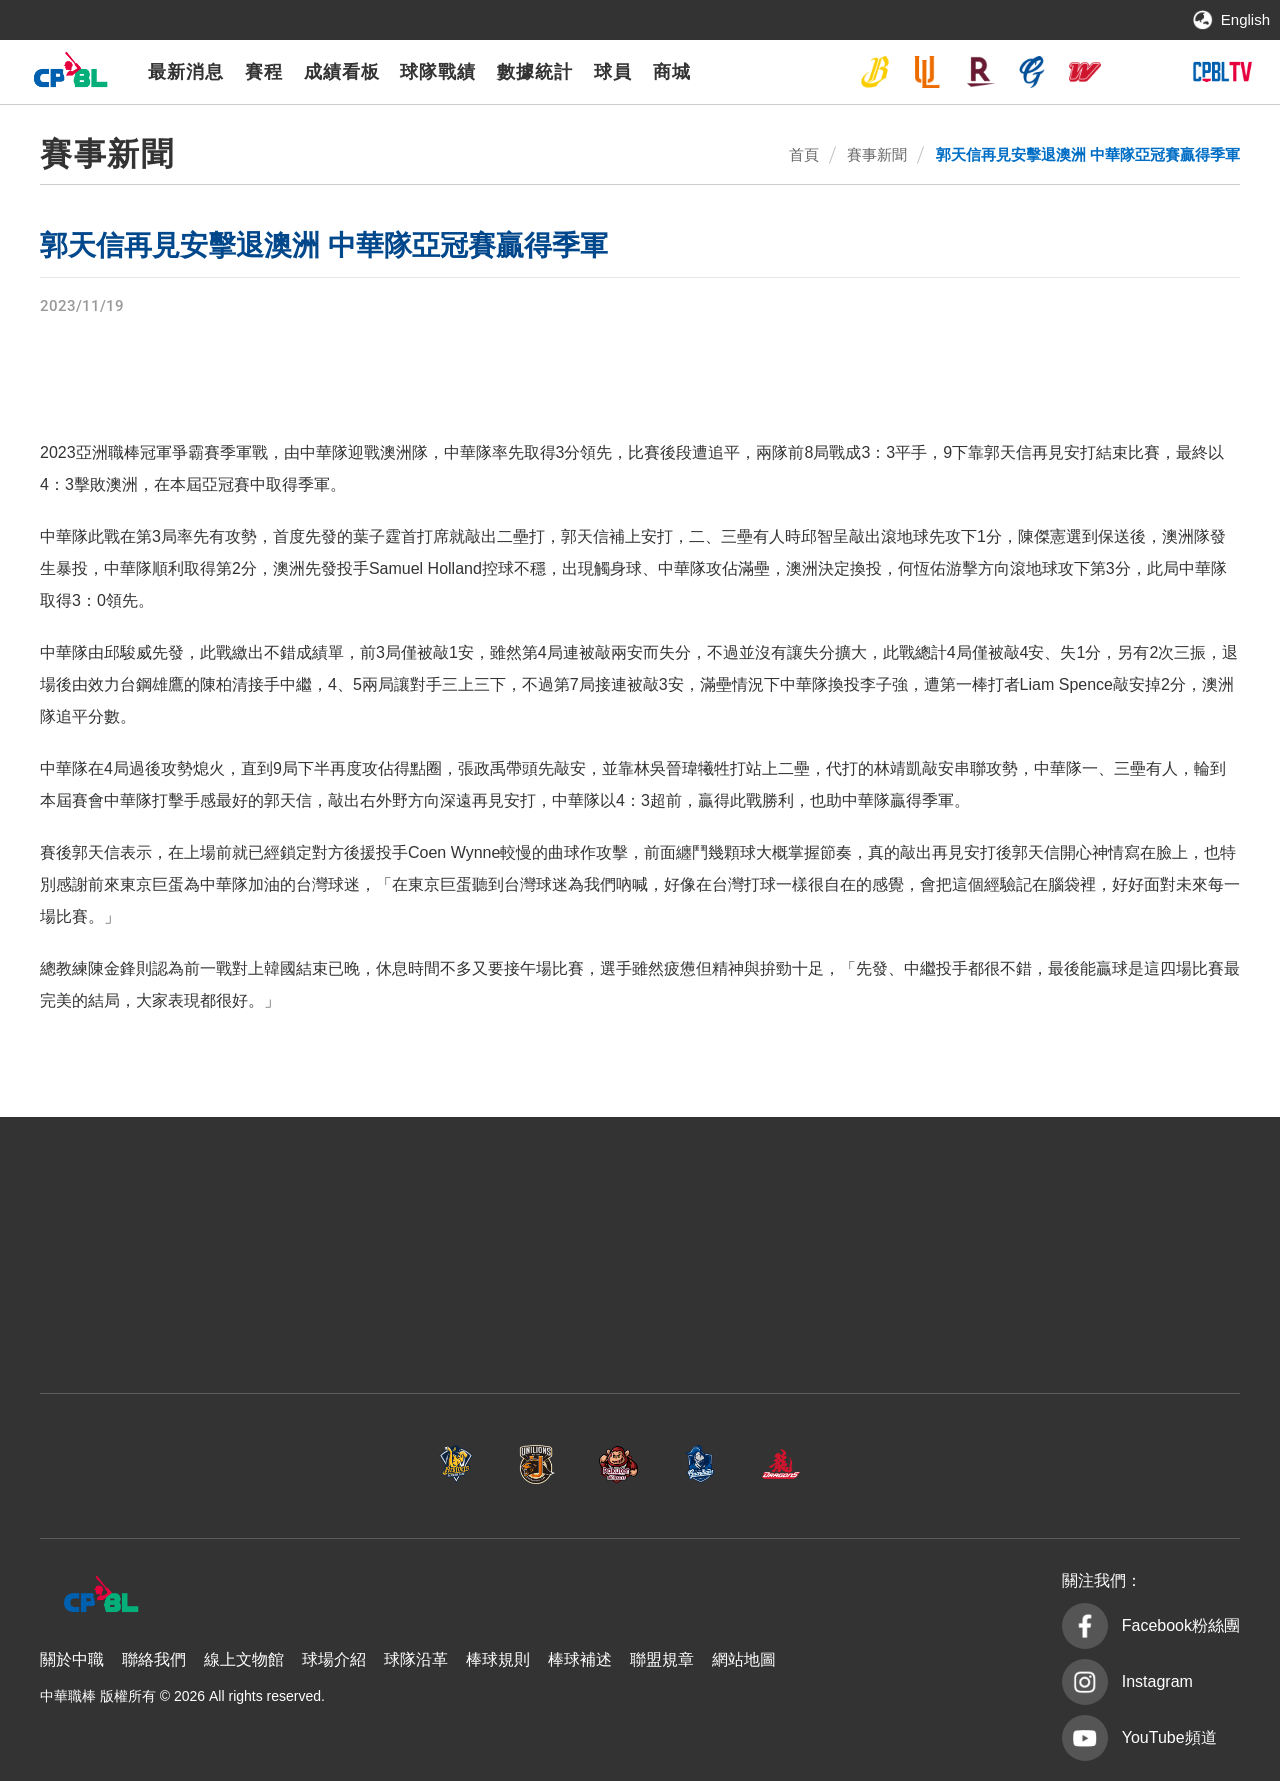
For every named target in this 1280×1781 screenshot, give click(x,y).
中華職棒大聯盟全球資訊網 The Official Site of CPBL (70, 74)
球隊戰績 (438, 72)
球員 (613, 72)
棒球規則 (498, 1659)
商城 (672, 72)
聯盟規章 (662, 1659)
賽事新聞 (877, 154)
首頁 (804, 154)
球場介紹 (334, 1659)
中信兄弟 (875, 72)
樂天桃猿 (980, 72)
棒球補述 (580, 1659)
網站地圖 (744, 1659)
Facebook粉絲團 (1181, 1625)
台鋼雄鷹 (1137, 72)
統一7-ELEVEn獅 (927, 72)
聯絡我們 (154, 1659)
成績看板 (342, 72)
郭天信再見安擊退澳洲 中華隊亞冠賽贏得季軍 (1088, 154)
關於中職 (72, 1659)
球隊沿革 (416, 1659)
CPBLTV (1222, 72)
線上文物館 (244, 1659)
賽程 (264, 72)
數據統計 (535, 72)
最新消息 (186, 72)
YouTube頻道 (1169, 1737)
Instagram (1157, 1681)
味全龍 (1085, 72)
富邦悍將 (1032, 72)
